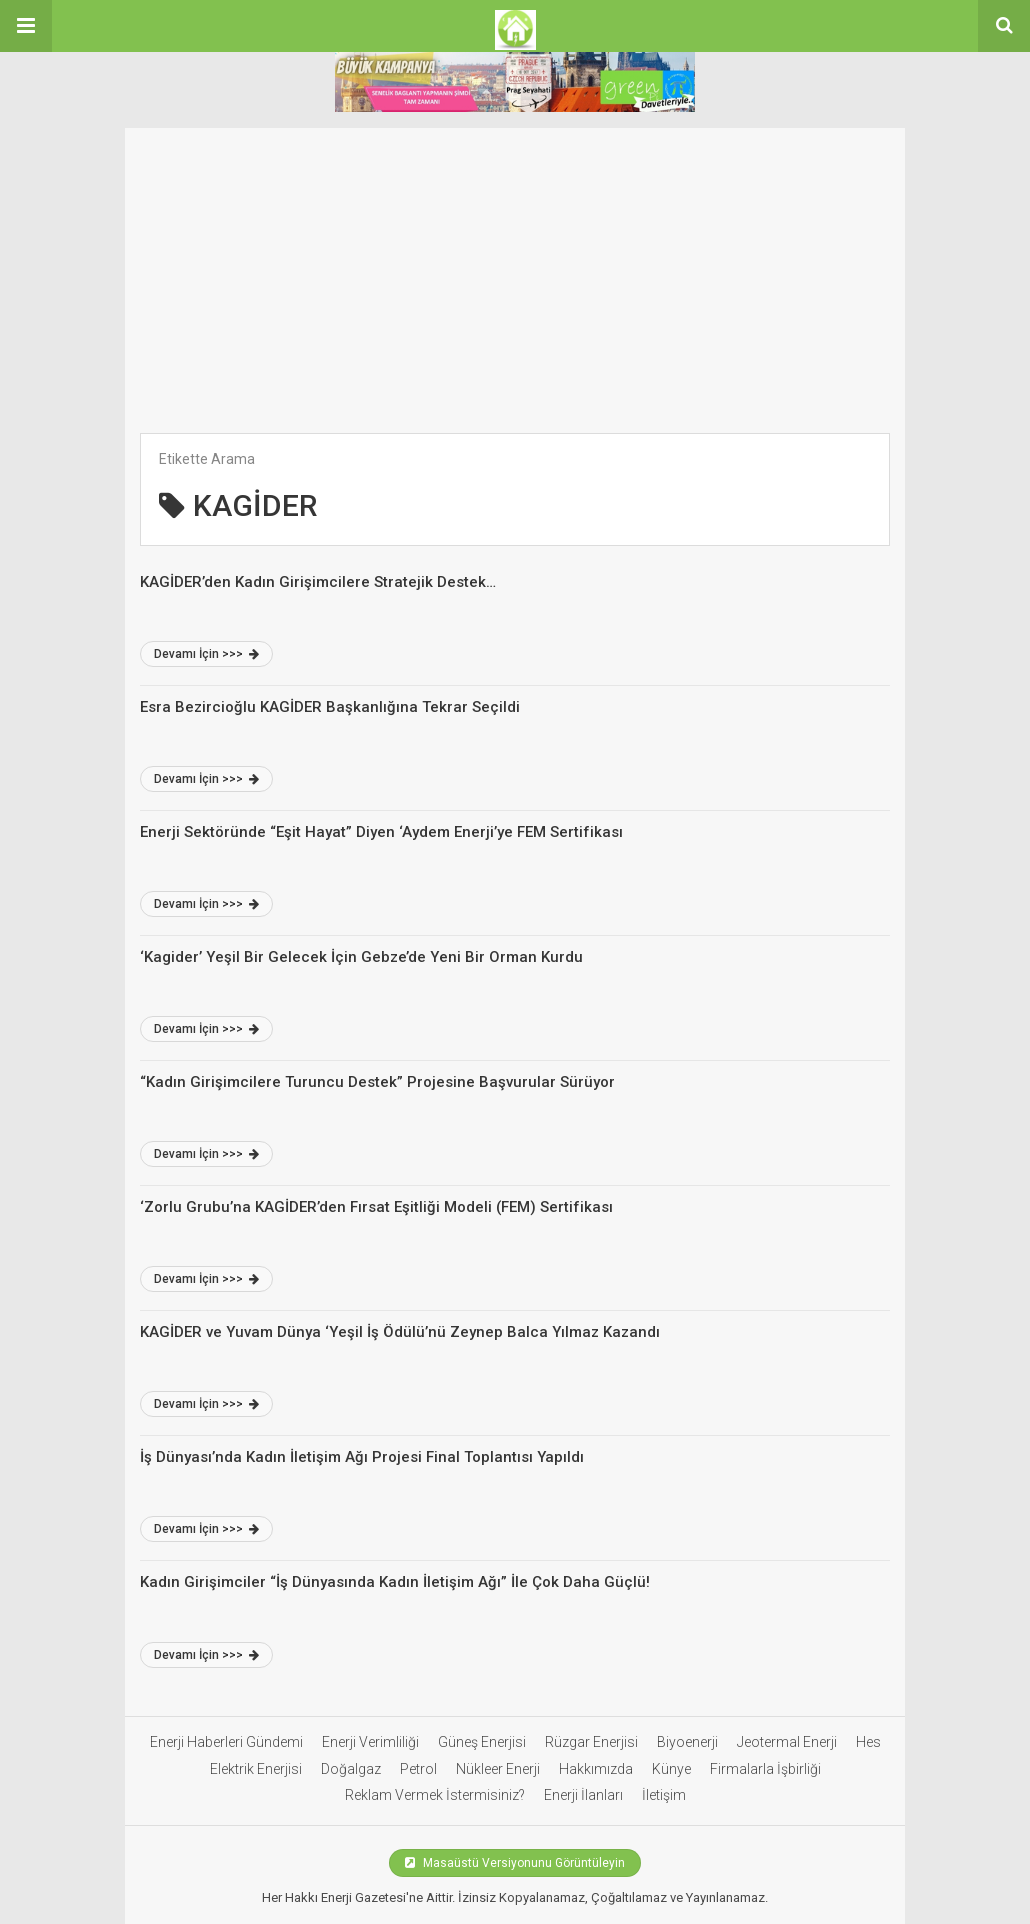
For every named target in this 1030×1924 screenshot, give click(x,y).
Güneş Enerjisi (482, 1742)
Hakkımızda (596, 1769)
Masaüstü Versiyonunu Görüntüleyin (515, 1863)
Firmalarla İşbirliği (765, 1769)
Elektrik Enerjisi (256, 1769)
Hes (868, 1742)
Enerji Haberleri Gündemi (226, 1742)
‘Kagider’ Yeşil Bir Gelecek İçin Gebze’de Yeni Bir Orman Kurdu (361, 957)
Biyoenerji (687, 1742)
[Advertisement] (515, 268)
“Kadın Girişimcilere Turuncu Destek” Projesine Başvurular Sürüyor (377, 1082)
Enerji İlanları (583, 1795)
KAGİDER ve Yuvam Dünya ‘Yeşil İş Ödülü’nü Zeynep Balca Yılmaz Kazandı (400, 1332)
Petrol (418, 1769)
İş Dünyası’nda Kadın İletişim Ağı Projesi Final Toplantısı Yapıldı (362, 1457)
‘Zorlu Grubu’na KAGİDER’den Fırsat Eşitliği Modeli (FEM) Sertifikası (376, 1207)
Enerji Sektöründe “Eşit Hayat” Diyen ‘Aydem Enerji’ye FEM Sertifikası (381, 832)
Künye (671, 1769)
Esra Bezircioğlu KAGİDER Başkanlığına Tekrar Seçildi (330, 707)
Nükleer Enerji (498, 1769)
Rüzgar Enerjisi (591, 1742)
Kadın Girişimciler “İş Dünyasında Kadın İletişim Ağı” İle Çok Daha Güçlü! (395, 1582)
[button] (26, 26)
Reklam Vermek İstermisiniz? (435, 1795)
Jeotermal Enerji (787, 1742)
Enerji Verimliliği (370, 1742)
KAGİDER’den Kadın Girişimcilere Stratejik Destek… (318, 582)
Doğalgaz (351, 1769)
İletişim (664, 1795)
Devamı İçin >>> (206, 654)
